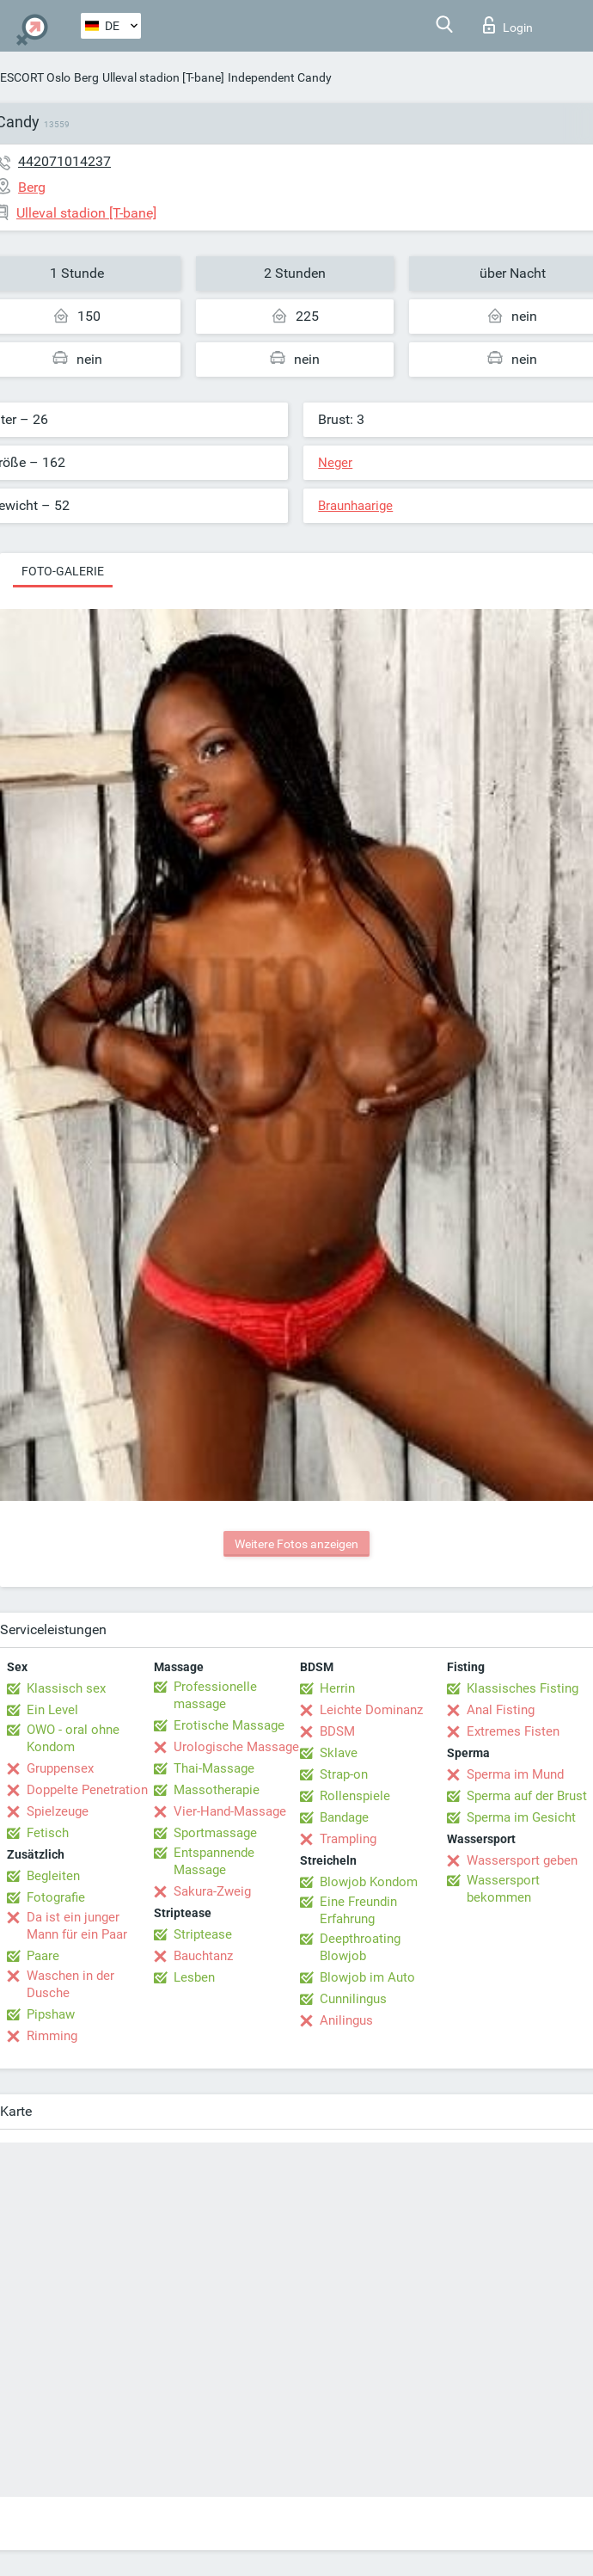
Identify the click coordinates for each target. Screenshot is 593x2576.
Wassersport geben (522, 1860)
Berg (86, 77)
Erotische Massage (229, 1725)
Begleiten (53, 1876)
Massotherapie (217, 1790)
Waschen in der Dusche (70, 1984)
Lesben (194, 1977)
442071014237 (64, 161)
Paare (43, 1956)
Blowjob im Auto (367, 1977)
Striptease (203, 1934)
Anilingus (346, 2020)
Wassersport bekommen (503, 1888)
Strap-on (344, 1774)
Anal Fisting (501, 1710)
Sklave (339, 1753)
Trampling (348, 1839)
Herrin (337, 1688)
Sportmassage (215, 1833)
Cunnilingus (353, 1999)
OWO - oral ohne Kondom (73, 1738)
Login (508, 24)
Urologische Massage (236, 1747)
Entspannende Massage (214, 1861)
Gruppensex (60, 1768)
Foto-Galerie (62, 571)
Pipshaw (51, 2014)
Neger (335, 462)
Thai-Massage (214, 1768)
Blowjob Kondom (369, 1882)
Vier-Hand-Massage (230, 1811)
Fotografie (56, 1897)
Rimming (52, 2036)
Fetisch (48, 1833)
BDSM (337, 1731)
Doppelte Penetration (87, 1790)
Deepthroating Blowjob (360, 1947)
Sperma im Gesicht (521, 1817)
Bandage (344, 1817)
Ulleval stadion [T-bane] (163, 77)
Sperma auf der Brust (527, 1796)
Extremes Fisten (513, 1731)
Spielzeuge (58, 1811)
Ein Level (52, 1710)
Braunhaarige (355, 505)
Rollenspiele (355, 1796)
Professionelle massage (215, 1695)
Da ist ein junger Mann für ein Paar (77, 1925)
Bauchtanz (203, 1956)
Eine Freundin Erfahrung (358, 1910)
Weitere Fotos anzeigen (296, 1544)
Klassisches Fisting (522, 1688)
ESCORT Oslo (35, 77)
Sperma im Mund (515, 1774)
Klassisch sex (66, 1688)
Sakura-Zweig (212, 1891)
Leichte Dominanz (371, 1710)
